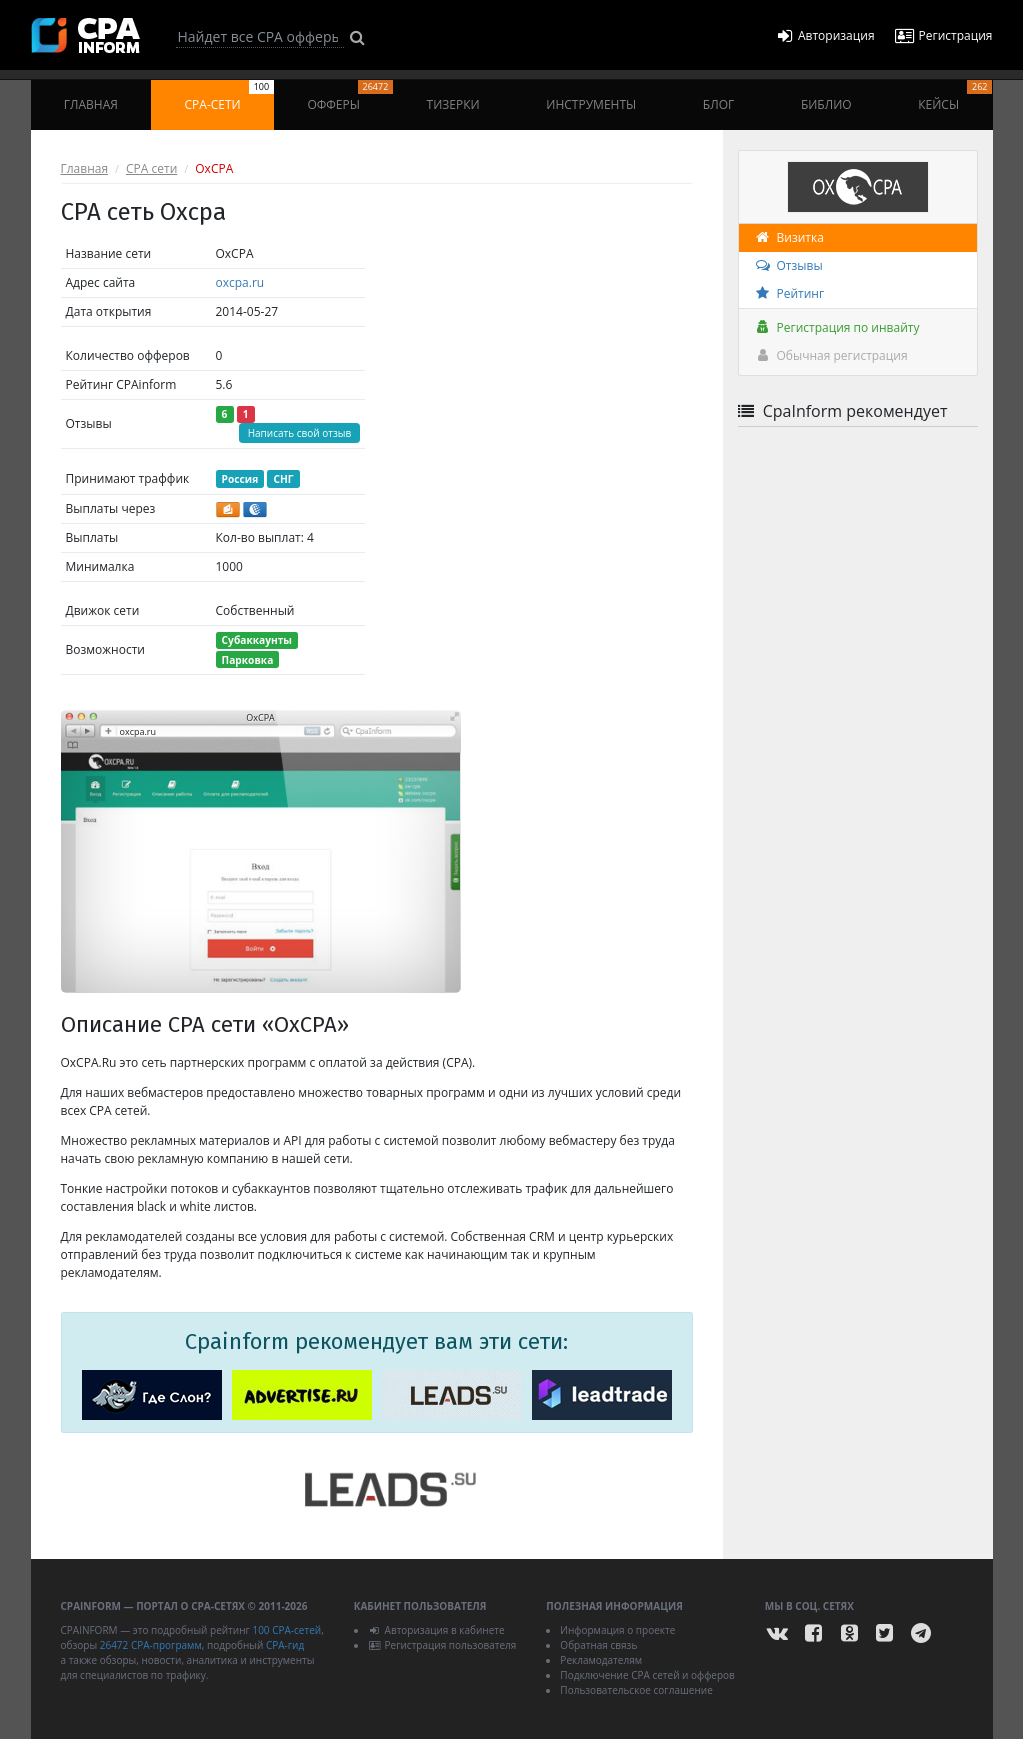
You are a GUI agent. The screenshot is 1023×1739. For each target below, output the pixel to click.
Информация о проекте (617, 1630)
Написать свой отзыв (300, 433)
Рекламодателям (601, 1660)
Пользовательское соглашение (636, 1690)
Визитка (789, 237)
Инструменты (591, 104)
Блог (718, 104)
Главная (91, 104)
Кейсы (955, 96)
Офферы (350, 96)
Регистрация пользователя (442, 1645)
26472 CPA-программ (151, 1645)
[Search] (260, 37)
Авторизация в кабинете (436, 1630)
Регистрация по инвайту (837, 327)
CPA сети (151, 168)
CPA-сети (230, 96)
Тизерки (453, 104)
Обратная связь (598, 1645)
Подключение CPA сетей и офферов (647, 1675)
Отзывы (788, 265)
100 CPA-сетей (286, 1630)
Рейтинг (789, 293)
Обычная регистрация (831, 355)
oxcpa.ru (240, 282)
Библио (826, 104)
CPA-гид (285, 1645)
